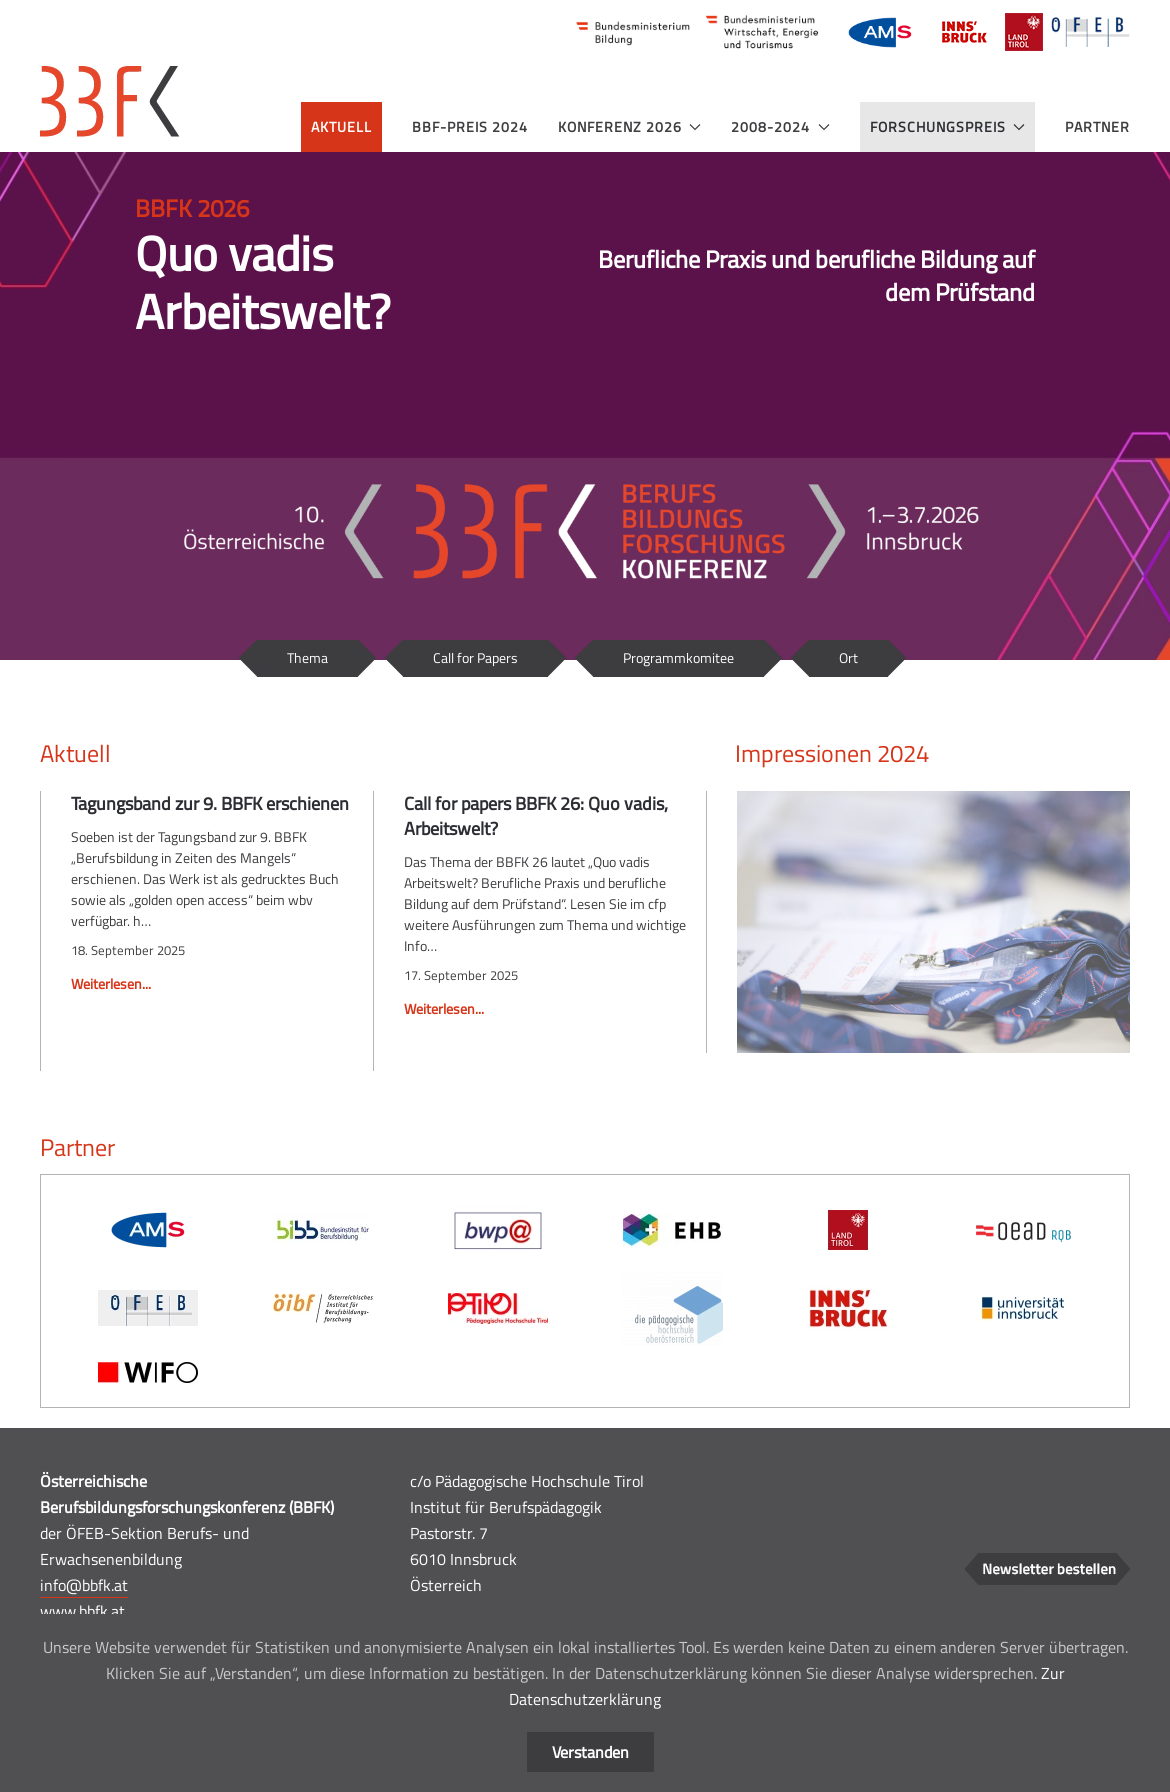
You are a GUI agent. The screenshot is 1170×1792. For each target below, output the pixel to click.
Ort (848, 657)
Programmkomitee (678, 657)
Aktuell (341, 126)
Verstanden (590, 1752)
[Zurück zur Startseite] (110, 101)
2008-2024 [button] (780, 126)
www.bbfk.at (82, 1611)
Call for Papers (475, 657)
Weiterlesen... (111, 983)
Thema (307, 657)
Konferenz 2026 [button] (630, 126)
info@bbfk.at (84, 1585)
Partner (1097, 126)
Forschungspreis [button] (948, 126)
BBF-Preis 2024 (470, 126)
